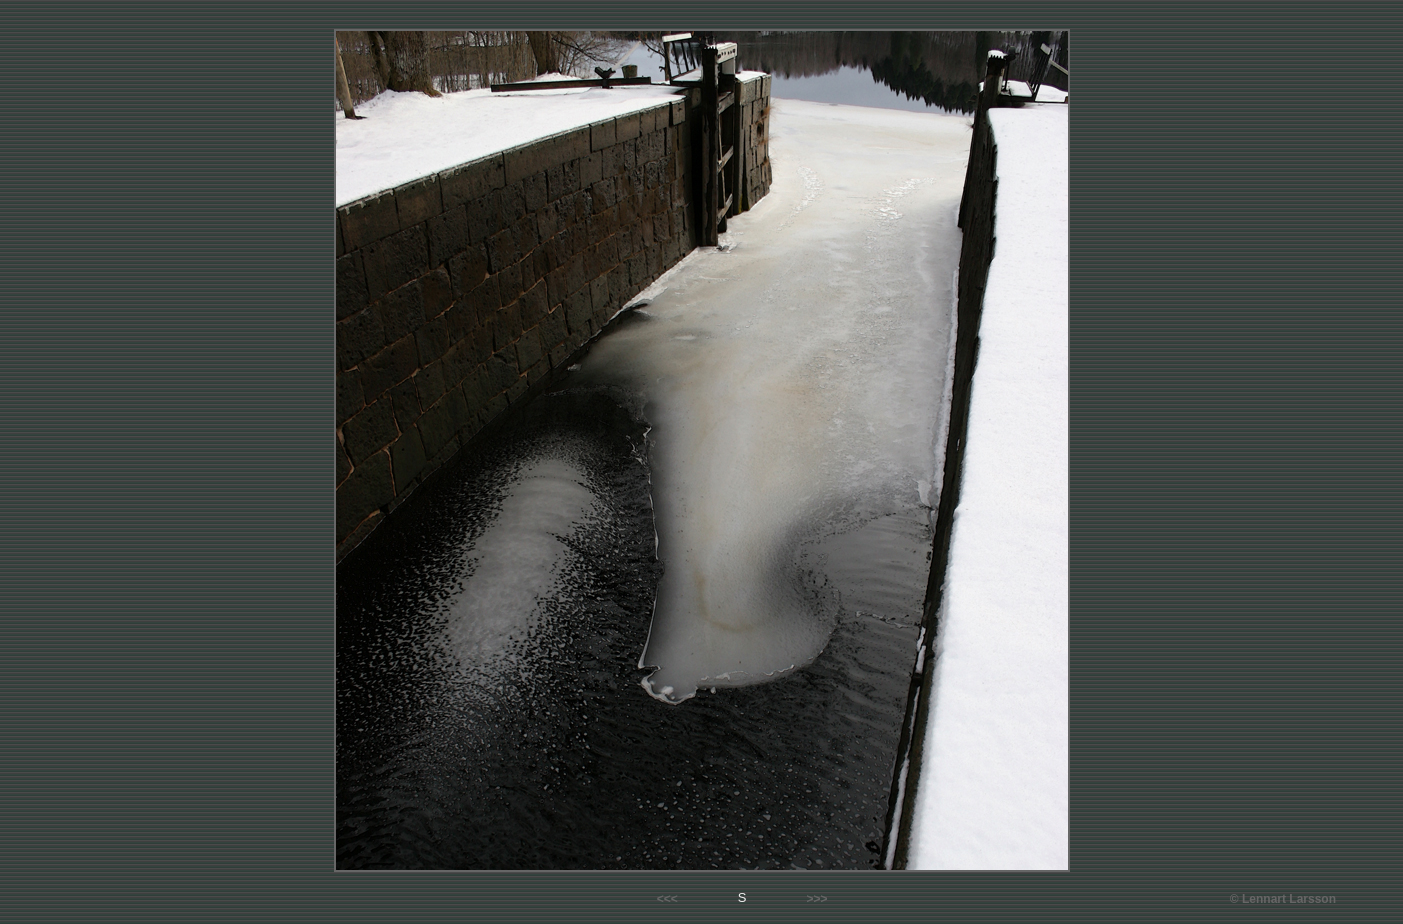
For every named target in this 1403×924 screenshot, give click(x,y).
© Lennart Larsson (1283, 899)
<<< (667, 899)
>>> (816, 899)
